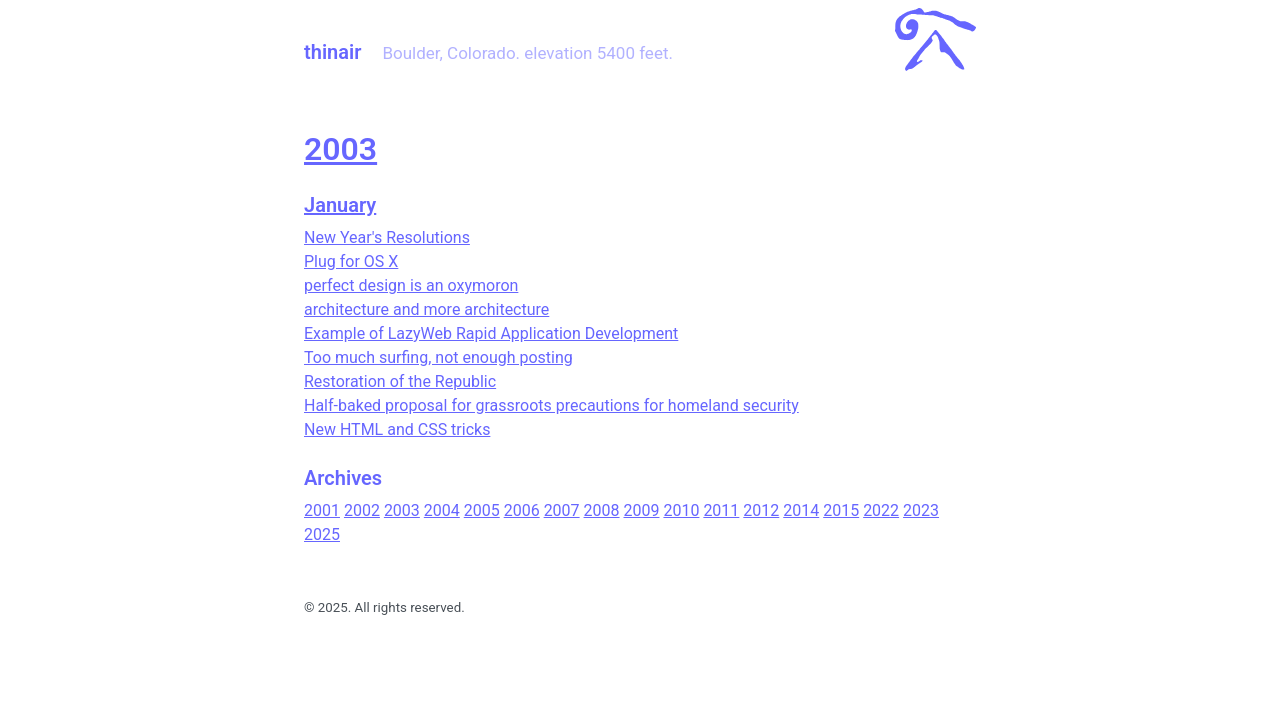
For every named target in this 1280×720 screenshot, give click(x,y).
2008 (602, 510)
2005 (482, 510)
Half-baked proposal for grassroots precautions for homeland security (551, 405)
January (340, 205)
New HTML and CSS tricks (397, 429)
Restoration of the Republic (400, 381)
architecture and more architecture (426, 309)
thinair (332, 52)
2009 (642, 510)
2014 (801, 510)
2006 (522, 510)
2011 (721, 510)
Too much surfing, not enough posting (438, 357)
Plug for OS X (351, 261)
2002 (362, 510)
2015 (841, 510)
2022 (881, 510)
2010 (681, 510)
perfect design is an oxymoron (411, 285)
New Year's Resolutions (387, 237)
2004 (442, 510)
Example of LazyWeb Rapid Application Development (491, 333)
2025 (322, 534)
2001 (322, 510)
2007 (562, 510)
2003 (340, 149)
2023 (921, 510)
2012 (761, 510)
